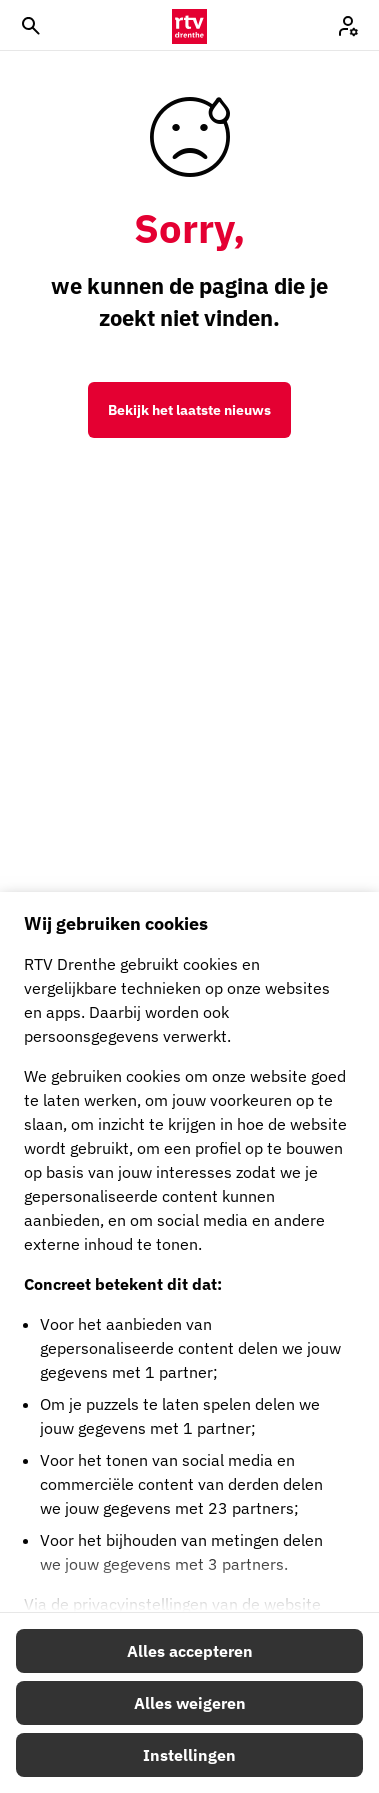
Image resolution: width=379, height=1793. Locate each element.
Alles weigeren (190, 1703)
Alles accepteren (190, 1651)
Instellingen (189, 1755)
